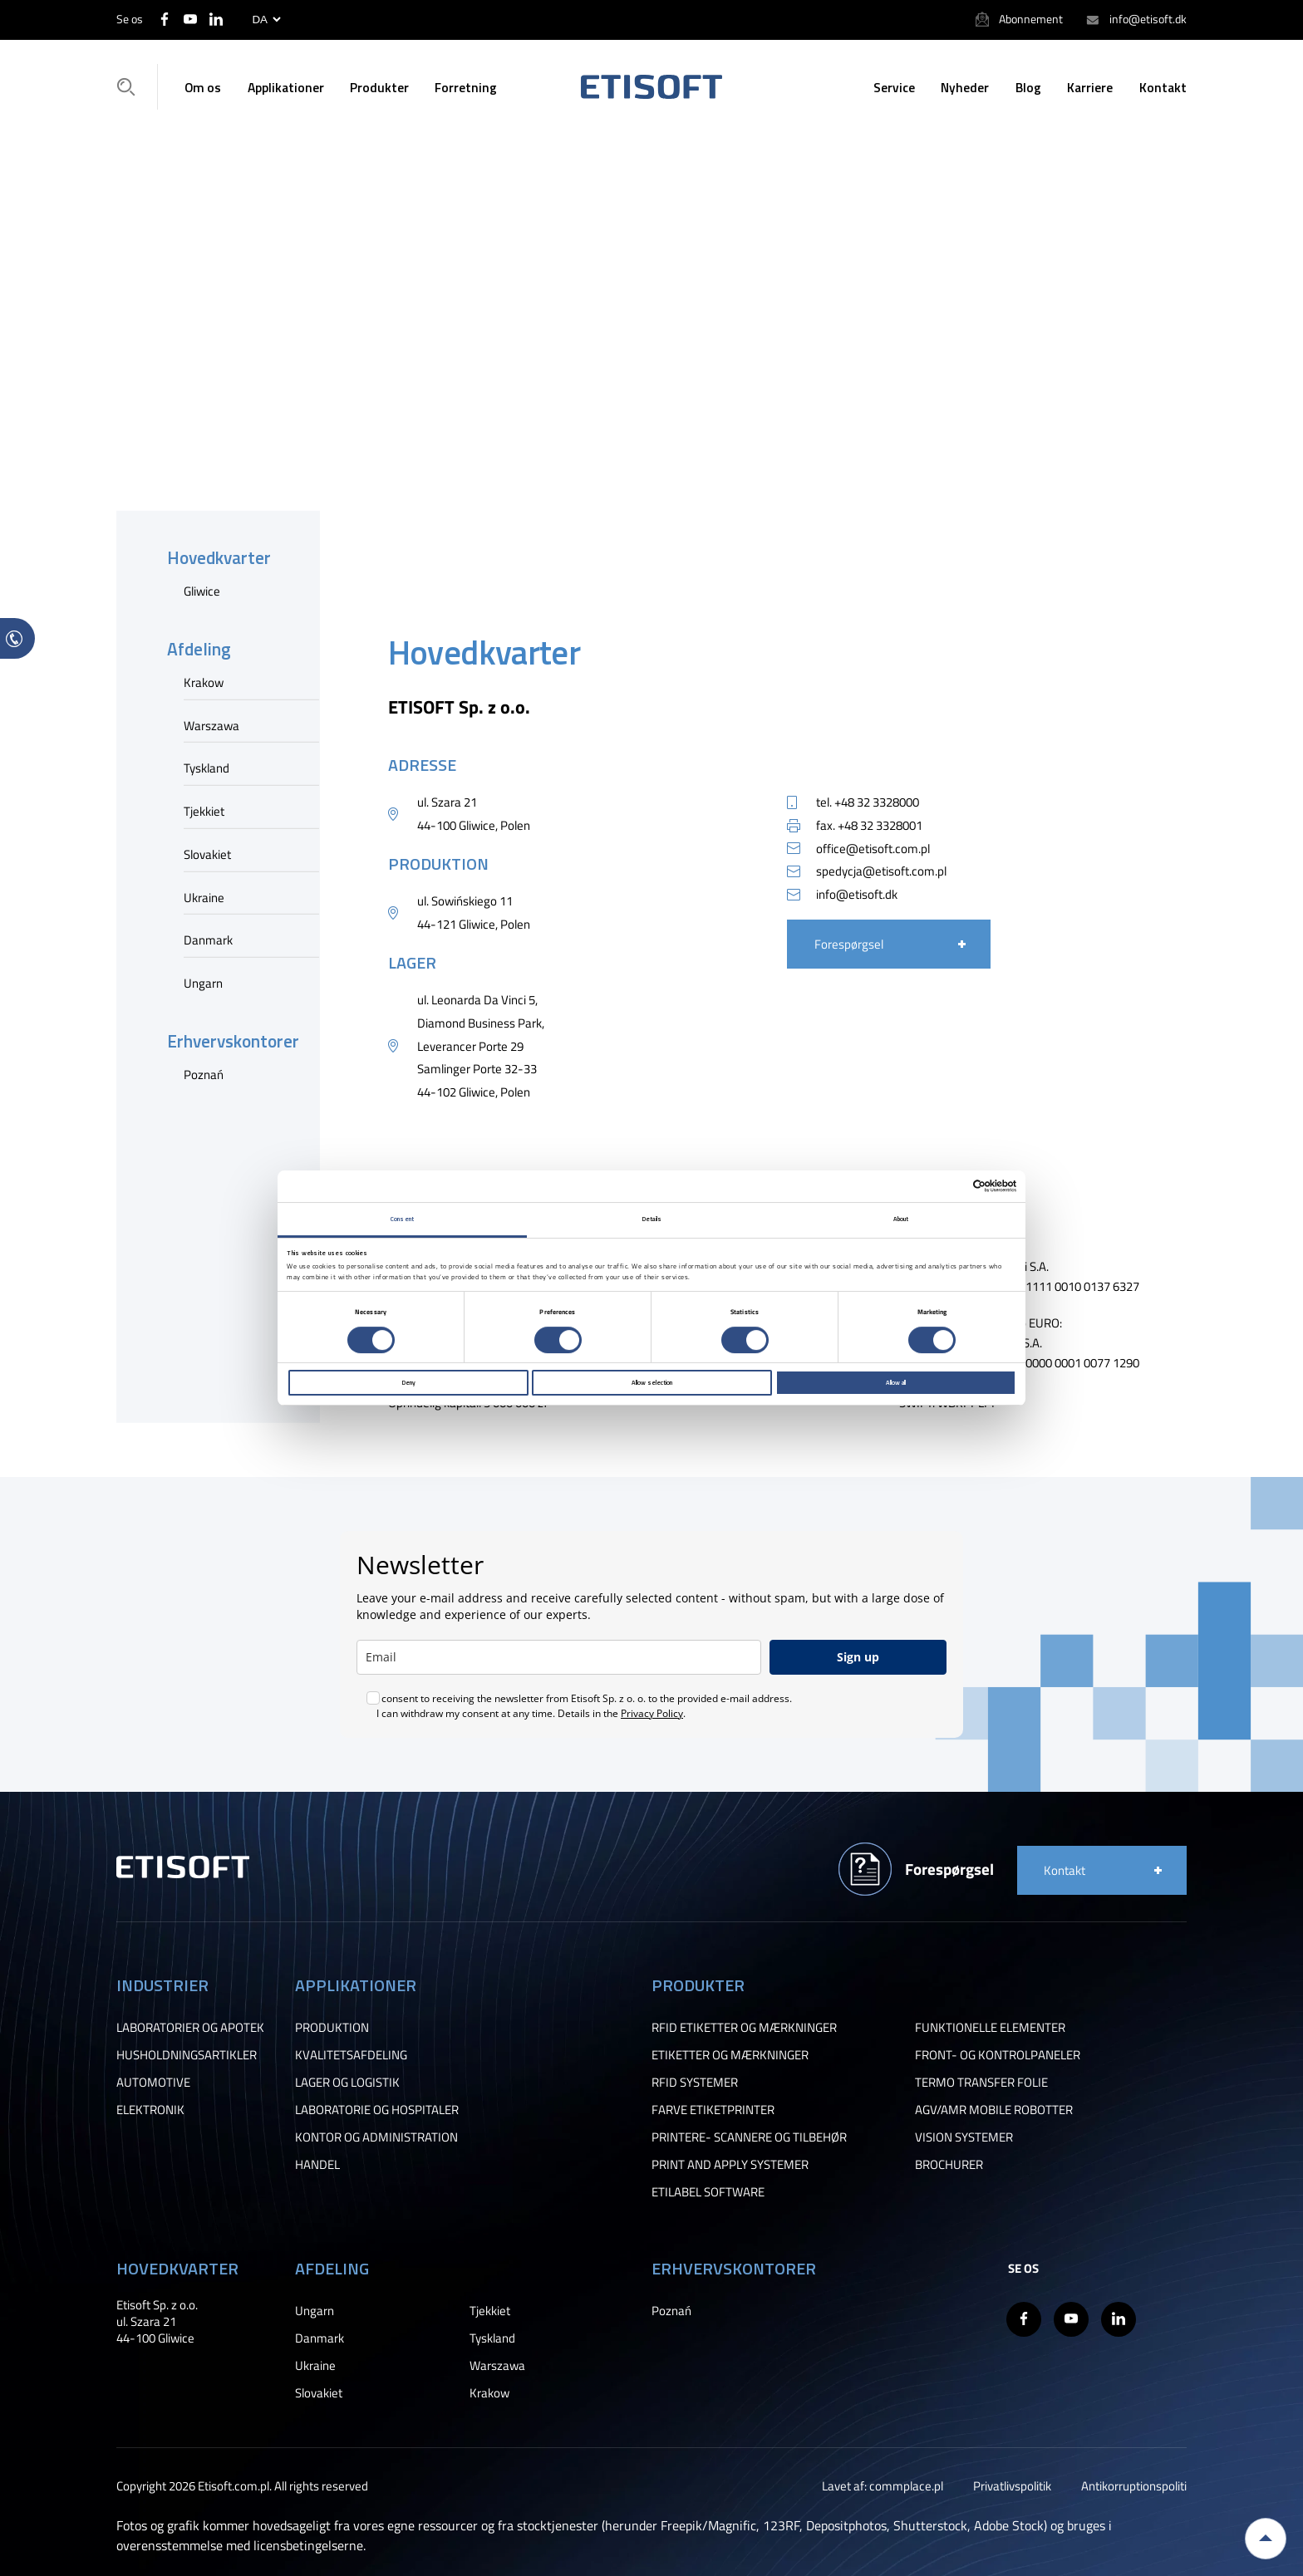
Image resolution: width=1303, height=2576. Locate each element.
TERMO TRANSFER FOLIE (981, 2082)
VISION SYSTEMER (964, 2137)
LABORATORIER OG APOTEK (190, 2027)
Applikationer (286, 87)
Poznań (204, 1073)
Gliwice (202, 591)
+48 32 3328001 (880, 825)
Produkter (379, 87)
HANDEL (317, 2164)
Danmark (208, 939)
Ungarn (203, 983)
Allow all (896, 1382)
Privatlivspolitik (1012, 2485)
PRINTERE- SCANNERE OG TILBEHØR (749, 2137)
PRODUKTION (332, 2027)
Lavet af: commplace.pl (882, 2485)
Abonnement (1031, 18)
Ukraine (204, 896)
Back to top (1265, 2538)
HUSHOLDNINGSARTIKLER (186, 2054)
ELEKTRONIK (150, 2109)
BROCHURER (949, 2164)
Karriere (1090, 87)
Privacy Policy (652, 1713)
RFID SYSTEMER (695, 2082)
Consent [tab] (402, 1219)
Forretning (466, 87)
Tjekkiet (204, 811)
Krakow (204, 682)
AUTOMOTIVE (153, 2082)
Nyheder (965, 87)
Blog (1028, 87)
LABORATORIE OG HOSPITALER (377, 2109)
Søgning (131, 86)
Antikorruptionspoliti (1134, 2485)
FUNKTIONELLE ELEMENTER (990, 2027)
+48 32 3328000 (876, 802)
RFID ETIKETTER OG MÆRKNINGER (744, 2027)
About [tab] (901, 1219)
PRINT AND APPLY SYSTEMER (730, 2164)
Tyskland (206, 768)
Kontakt (1163, 87)
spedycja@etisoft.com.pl (881, 871)
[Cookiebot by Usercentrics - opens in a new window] (943, 1186)
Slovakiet (207, 854)
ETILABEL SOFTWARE (708, 2191)
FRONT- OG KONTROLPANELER (997, 2054)
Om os (202, 87)
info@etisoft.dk (1148, 18)
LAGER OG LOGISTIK (347, 2082)
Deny (408, 1382)
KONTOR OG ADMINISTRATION (376, 2137)
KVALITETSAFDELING (351, 2054)
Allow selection (652, 1382)
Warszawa (211, 724)
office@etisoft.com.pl (873, 848)
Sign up (858, 1657)
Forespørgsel (848, 944)
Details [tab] (651, 1219)
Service (894, 87)
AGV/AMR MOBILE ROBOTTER (994, 2109)
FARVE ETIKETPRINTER (713, 2109)
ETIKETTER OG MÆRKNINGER (730, 2054)
